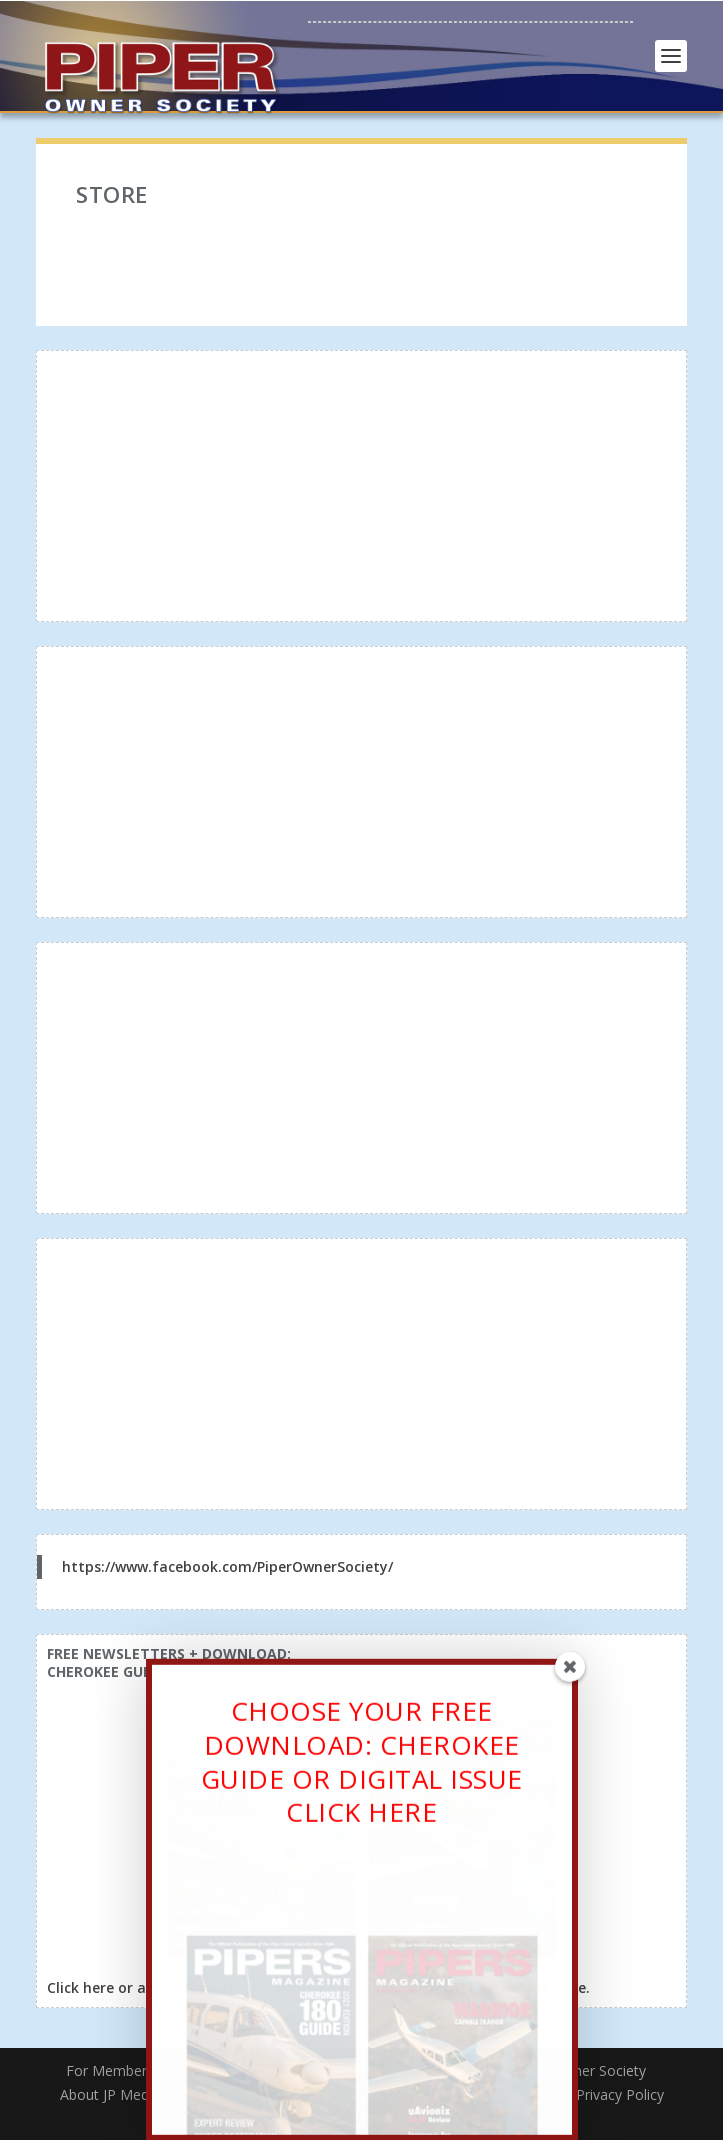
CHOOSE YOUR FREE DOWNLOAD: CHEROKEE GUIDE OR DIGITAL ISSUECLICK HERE (362, 1775)
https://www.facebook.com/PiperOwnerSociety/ (227, 1566)
